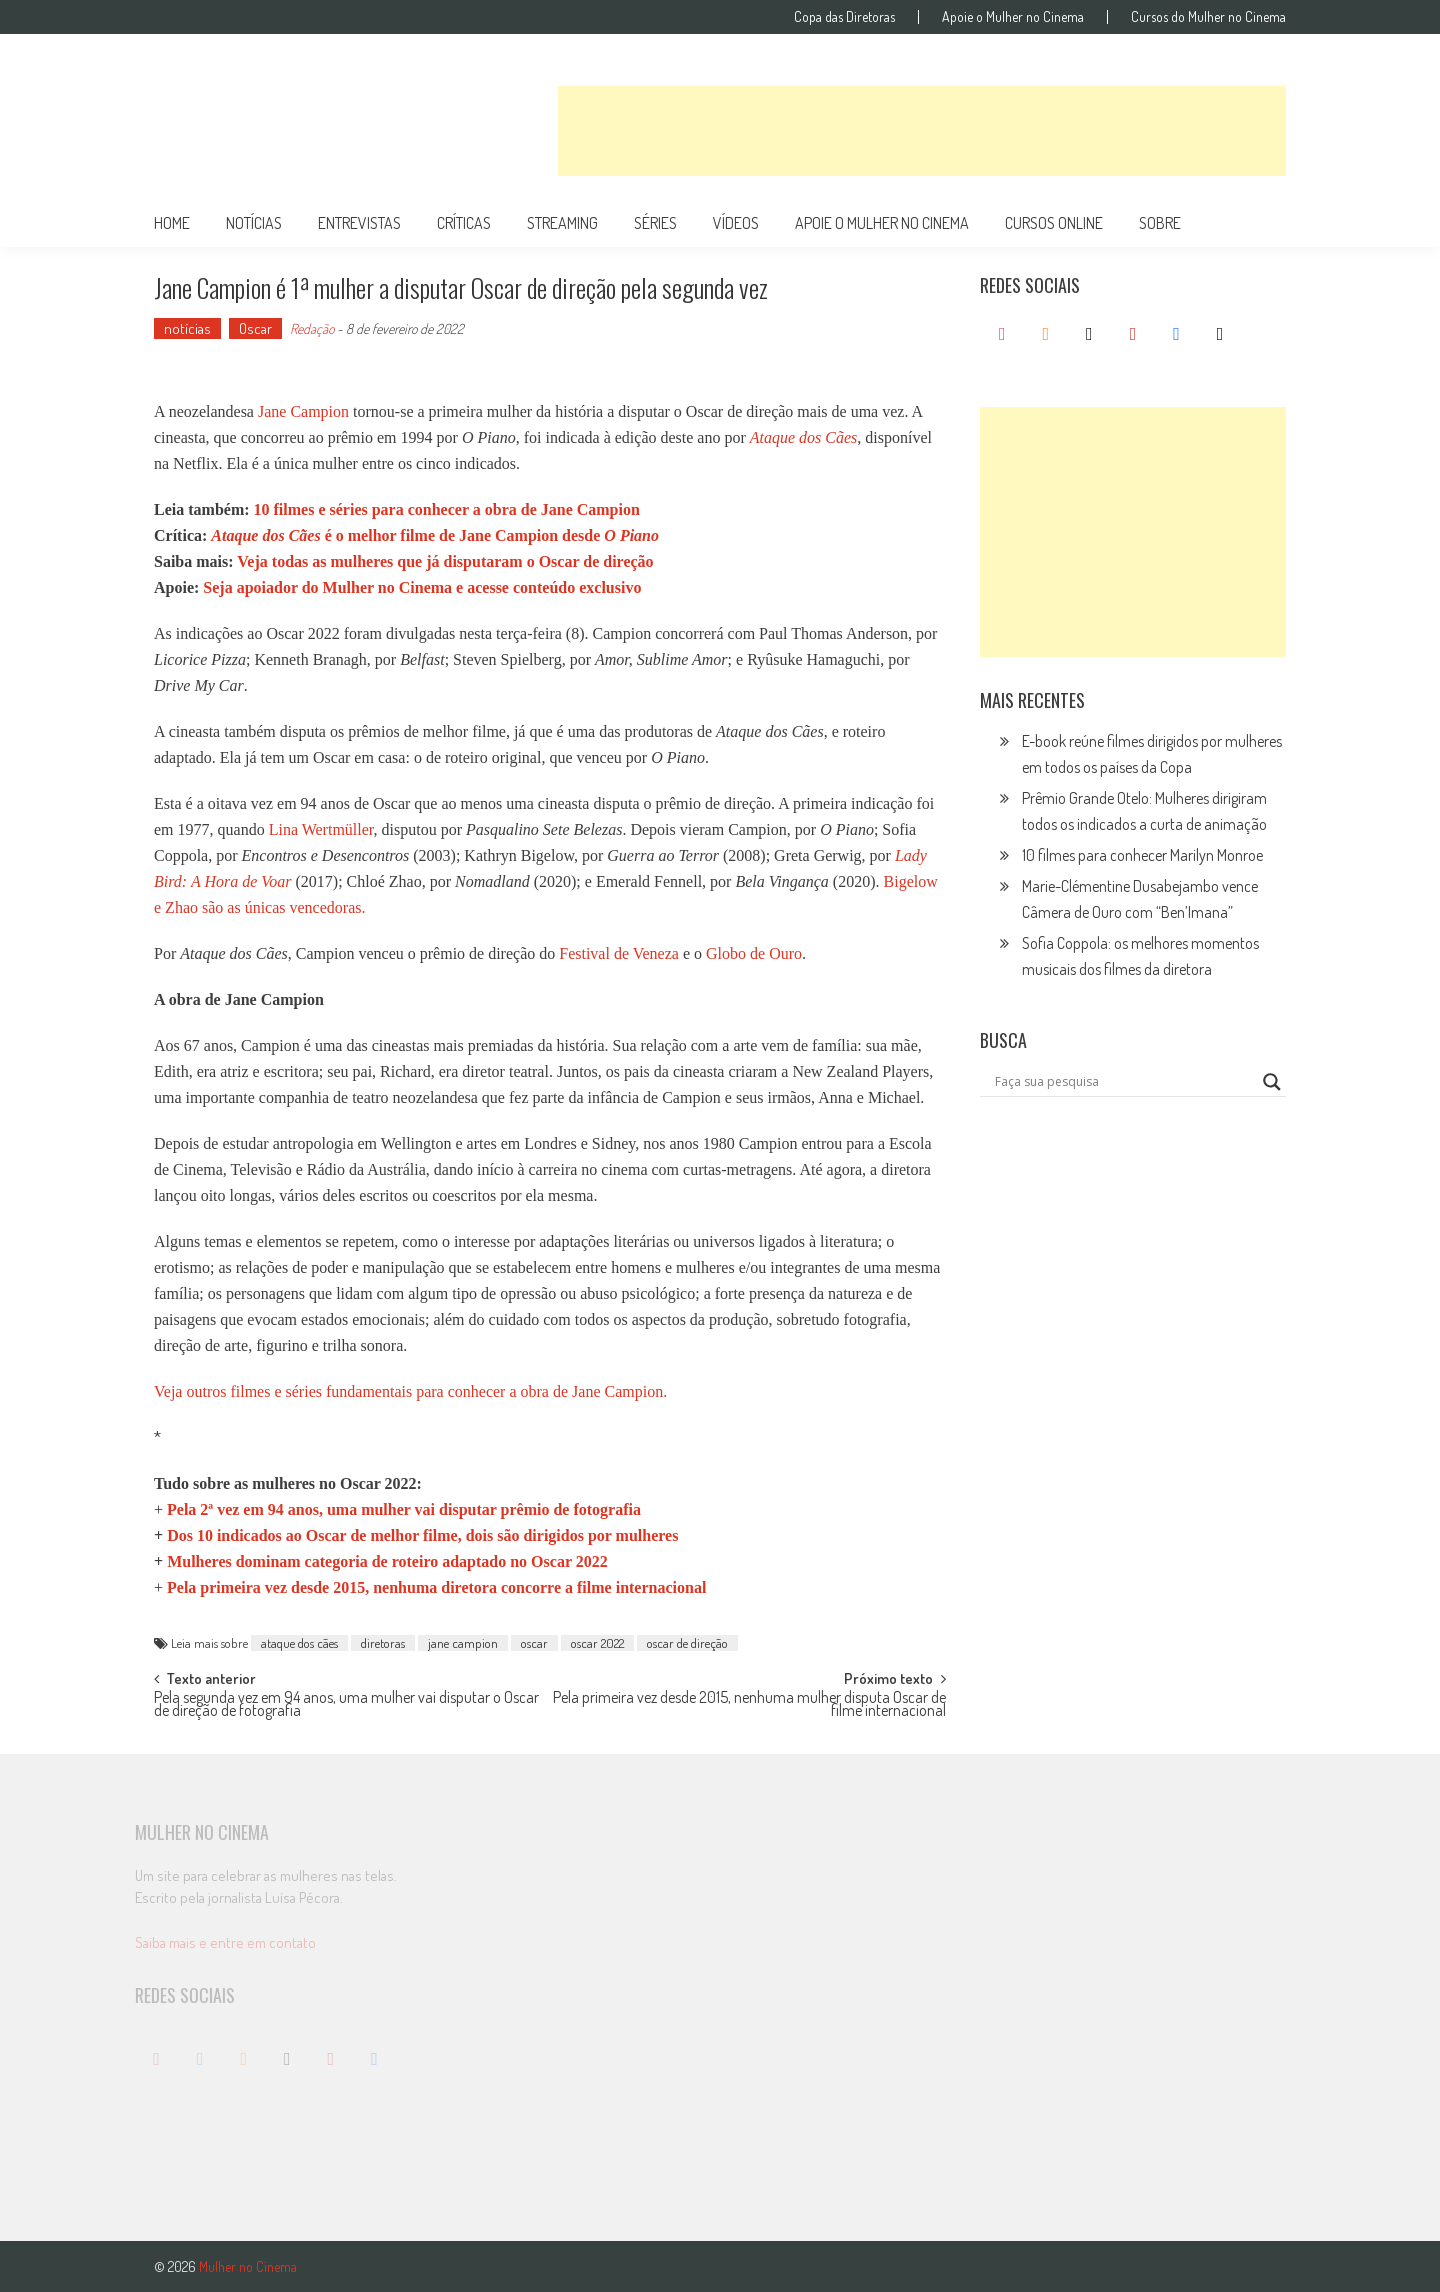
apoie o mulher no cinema (882, 223)
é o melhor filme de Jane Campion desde (435, 535)
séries (655, 223)
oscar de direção (687, 1643)
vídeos (736, 223)
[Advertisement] (922, 131)
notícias (254, 223)
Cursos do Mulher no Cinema (1208, 17)
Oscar (255, 328)
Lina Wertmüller (321, 829)
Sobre (1160, 223)
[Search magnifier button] (1272, 1082)
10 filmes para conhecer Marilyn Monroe (1142, 855)
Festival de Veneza (619, 953)
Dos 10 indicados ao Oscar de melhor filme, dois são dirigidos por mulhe (422, 1535)
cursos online (1054, 223)
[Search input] (1124, 1082)
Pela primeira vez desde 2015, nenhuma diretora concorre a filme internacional (436, 1587)
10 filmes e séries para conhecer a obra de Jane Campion (447, 509)
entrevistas (359, 223)
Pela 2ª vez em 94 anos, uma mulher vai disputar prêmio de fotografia (404, 1509)
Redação (312, 328)
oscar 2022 (597, 1643)
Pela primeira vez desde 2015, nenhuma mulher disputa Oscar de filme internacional (749, 1705)
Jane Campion (303, 411)
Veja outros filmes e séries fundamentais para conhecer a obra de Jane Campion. (410, 1391)
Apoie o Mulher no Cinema (1013, 17)
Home (172, 223)
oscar (534, 1643)
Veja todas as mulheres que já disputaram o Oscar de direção (445, 561)
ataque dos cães (299, 1643)
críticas (464, 223)
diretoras (383, 1643)
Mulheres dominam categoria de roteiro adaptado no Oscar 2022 (387, 1561)
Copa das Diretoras (844, 17)
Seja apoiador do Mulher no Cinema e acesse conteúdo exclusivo (422, 587)
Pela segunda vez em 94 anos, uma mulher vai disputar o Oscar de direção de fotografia (346, 1705)
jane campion (463, 1643)
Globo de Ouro (754, 953)
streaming (562, 223)
